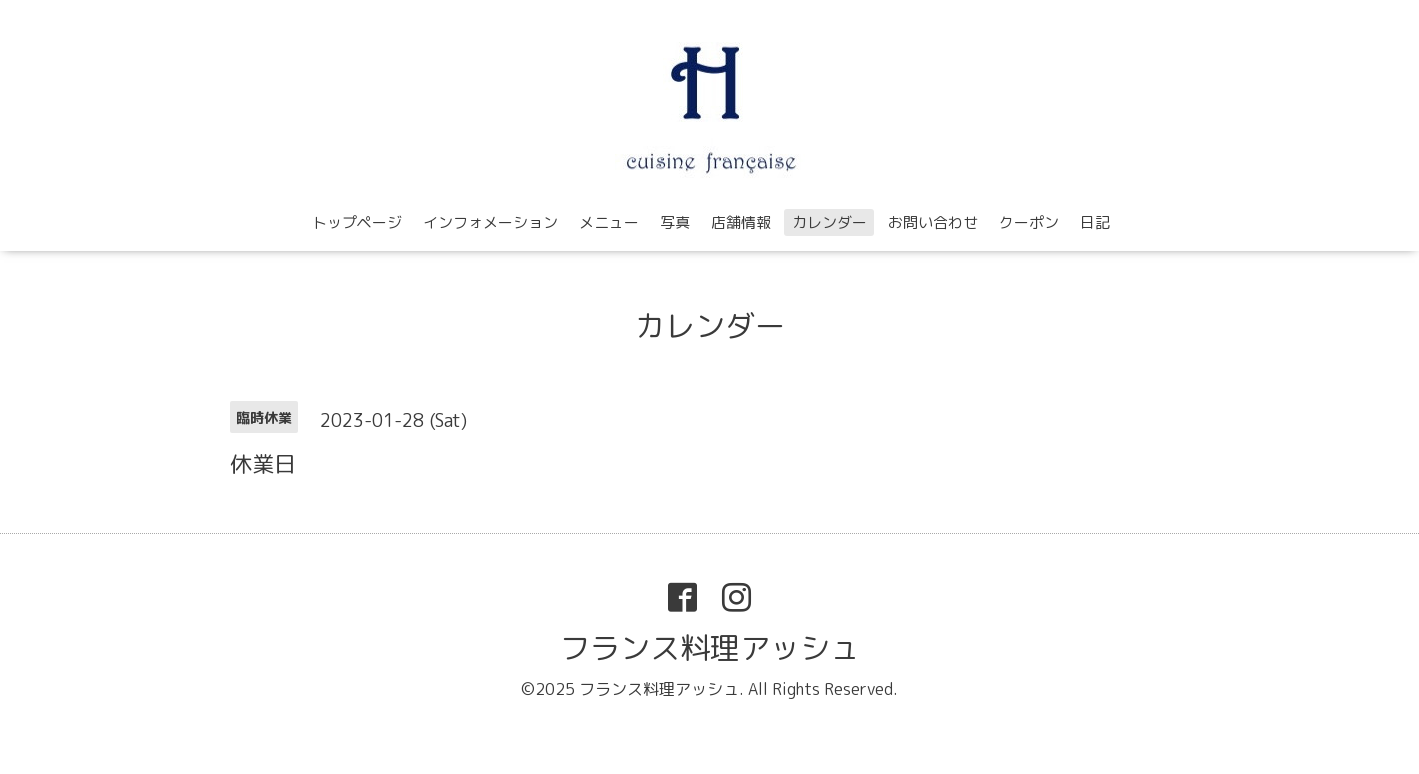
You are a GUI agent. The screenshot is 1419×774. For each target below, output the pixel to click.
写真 (675, 222)
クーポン (1029, 222)
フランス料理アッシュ (710, 648)
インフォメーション (490, 222)
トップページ (357, 222)
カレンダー (829, 222)
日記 (1095, 222)
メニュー (609, 222)
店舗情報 (741, 222)
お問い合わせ (933, 222)
